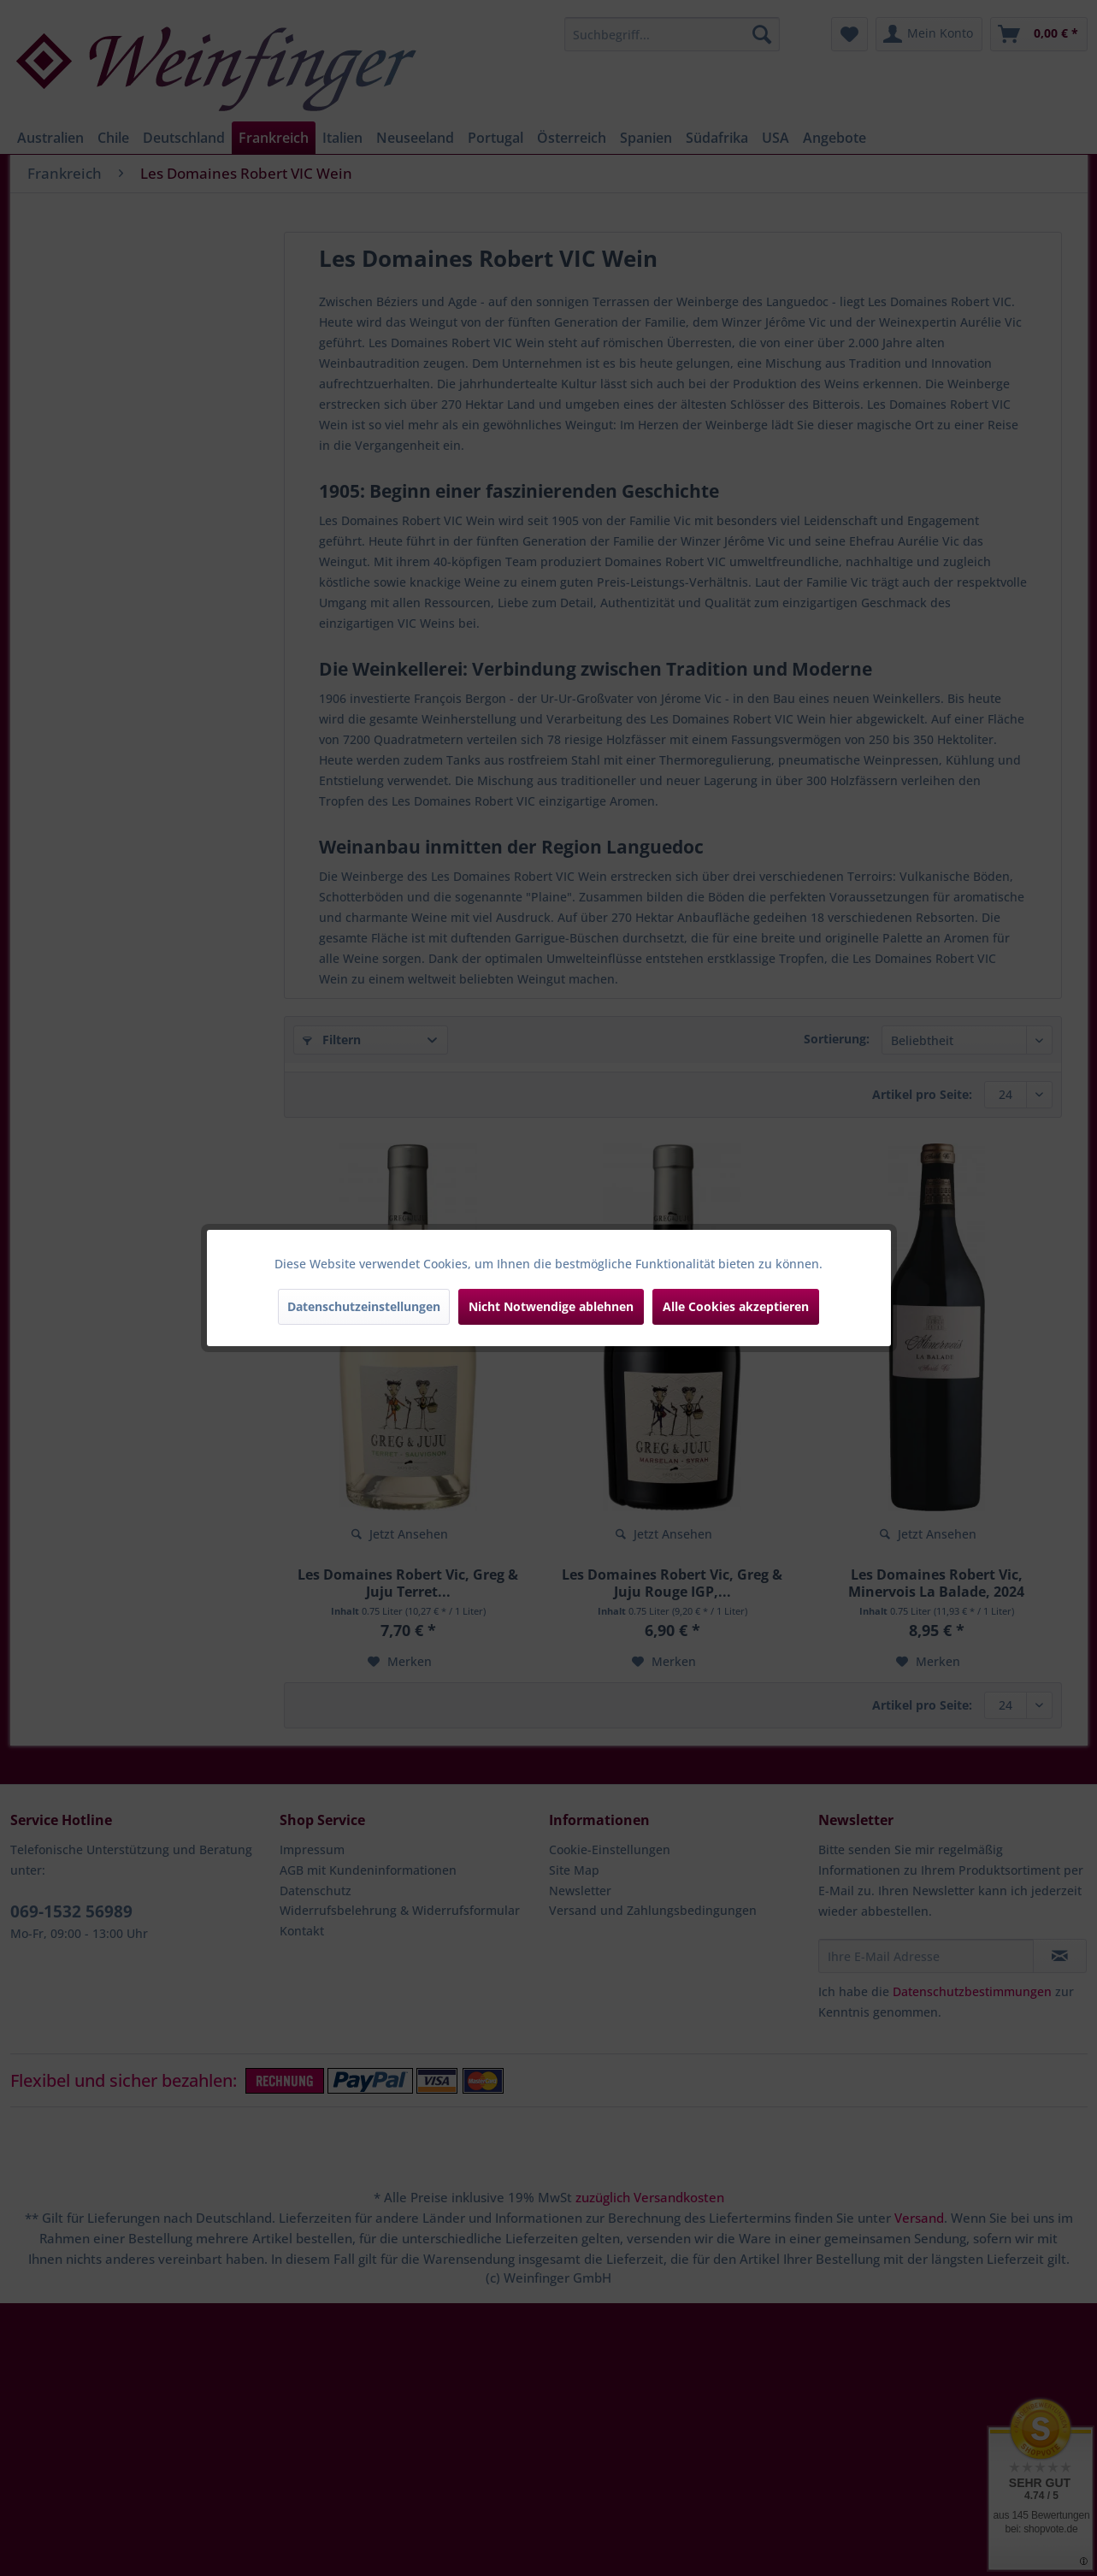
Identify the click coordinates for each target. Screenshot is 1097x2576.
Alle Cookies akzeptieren (736, 1306)
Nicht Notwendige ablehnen (551, 1306)
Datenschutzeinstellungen (363, 1306)
